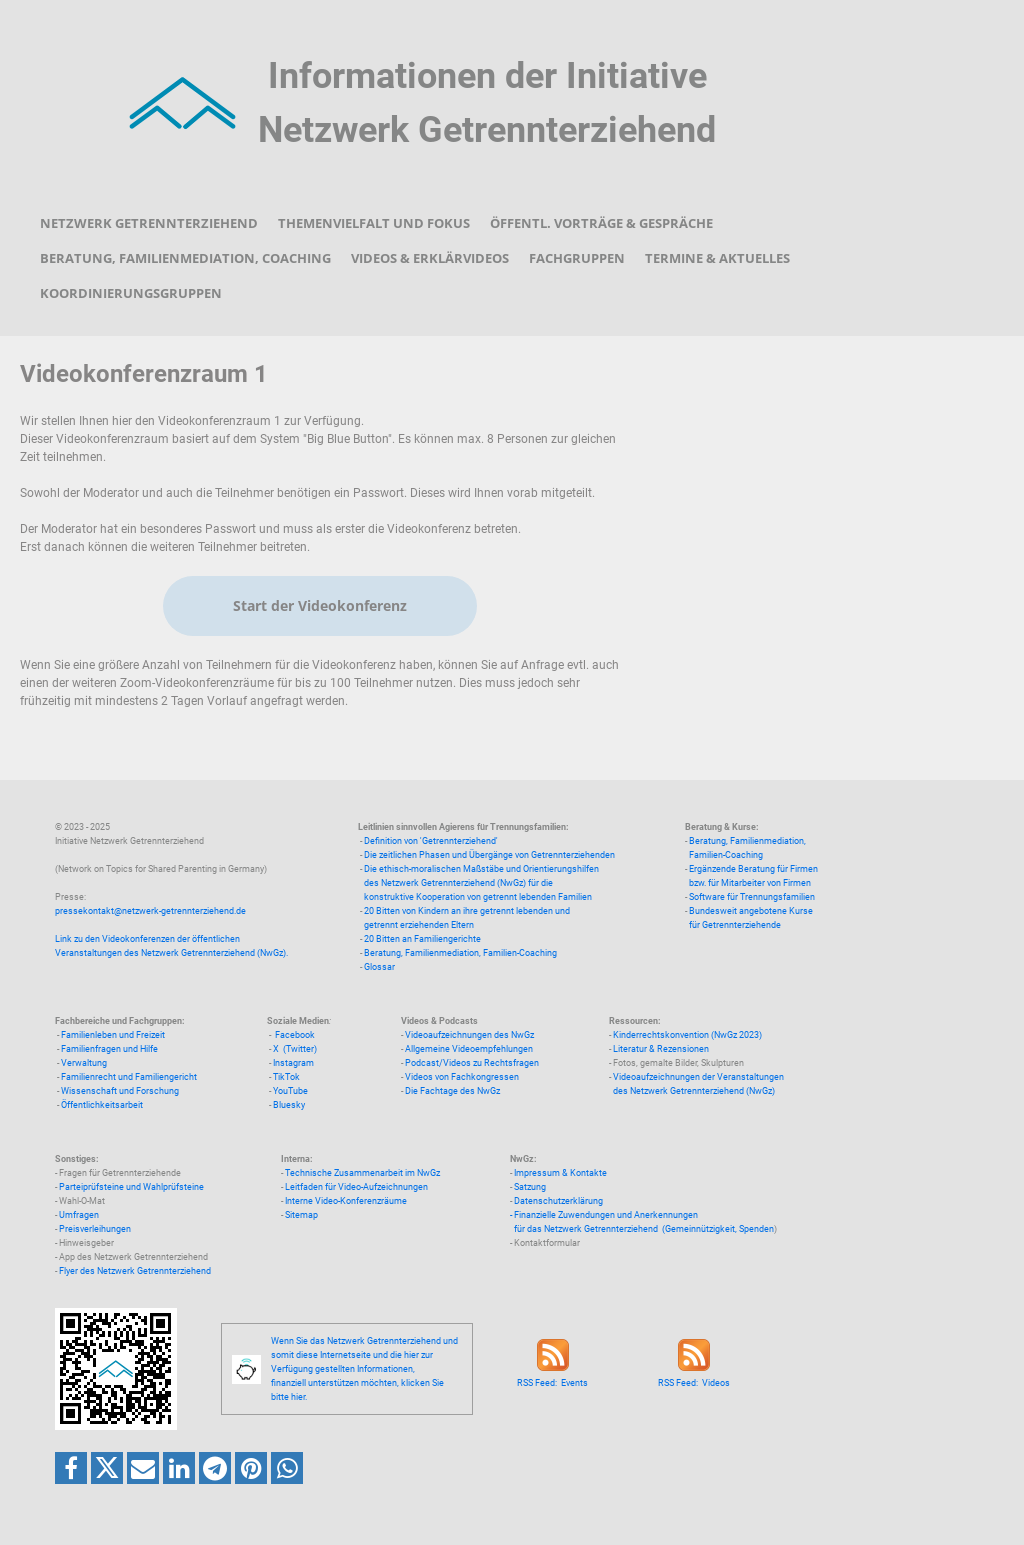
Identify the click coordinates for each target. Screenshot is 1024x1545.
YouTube (290, 1091)
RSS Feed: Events (552, 1383)
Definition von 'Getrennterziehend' (431, 841)
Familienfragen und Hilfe (109, 1049)
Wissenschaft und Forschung (120, 1091)
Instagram (293, 1063)
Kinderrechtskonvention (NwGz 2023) (687, 1035)
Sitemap (301, 1215)
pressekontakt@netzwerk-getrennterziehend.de (150, 911)
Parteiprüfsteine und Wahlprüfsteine (131, 1187)
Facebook (295, 1035)
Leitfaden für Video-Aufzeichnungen (356, 1187)
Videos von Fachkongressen (462, 1077)
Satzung (530, 1187)
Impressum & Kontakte (560, 1173)
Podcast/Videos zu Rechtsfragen (472, 1063)
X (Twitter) (295, 1049)
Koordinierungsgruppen (131, 293)
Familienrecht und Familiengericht (129, 1077)
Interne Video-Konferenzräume (346, 1201)
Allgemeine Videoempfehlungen (469, 1049)
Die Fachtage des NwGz (452, 1091)
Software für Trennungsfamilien (752, 897)
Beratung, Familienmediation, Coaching (185, 258)
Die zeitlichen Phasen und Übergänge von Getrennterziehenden (489, 855)
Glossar (379, 967)
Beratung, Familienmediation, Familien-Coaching (460, 953)
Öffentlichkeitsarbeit (102, 1105)
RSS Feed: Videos (694, 1383)
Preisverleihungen (95, 1229)
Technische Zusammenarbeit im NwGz (362, 1173)
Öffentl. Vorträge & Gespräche (601, 223)
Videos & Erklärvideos (430, 258)
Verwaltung (84, 1063)
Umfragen (79, 1215)
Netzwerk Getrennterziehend (149, 223)
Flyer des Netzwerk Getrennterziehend (135, 1271)
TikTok (286, 1077)
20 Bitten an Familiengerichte (422, 939)
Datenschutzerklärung (558, 1201)
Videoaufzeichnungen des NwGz (469, 1035)
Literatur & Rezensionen (661, 1049)
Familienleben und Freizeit (113, 1035)
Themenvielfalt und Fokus (374, 223)
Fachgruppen (577, 258)
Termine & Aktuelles (717, 258)
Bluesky (289, 1105)
